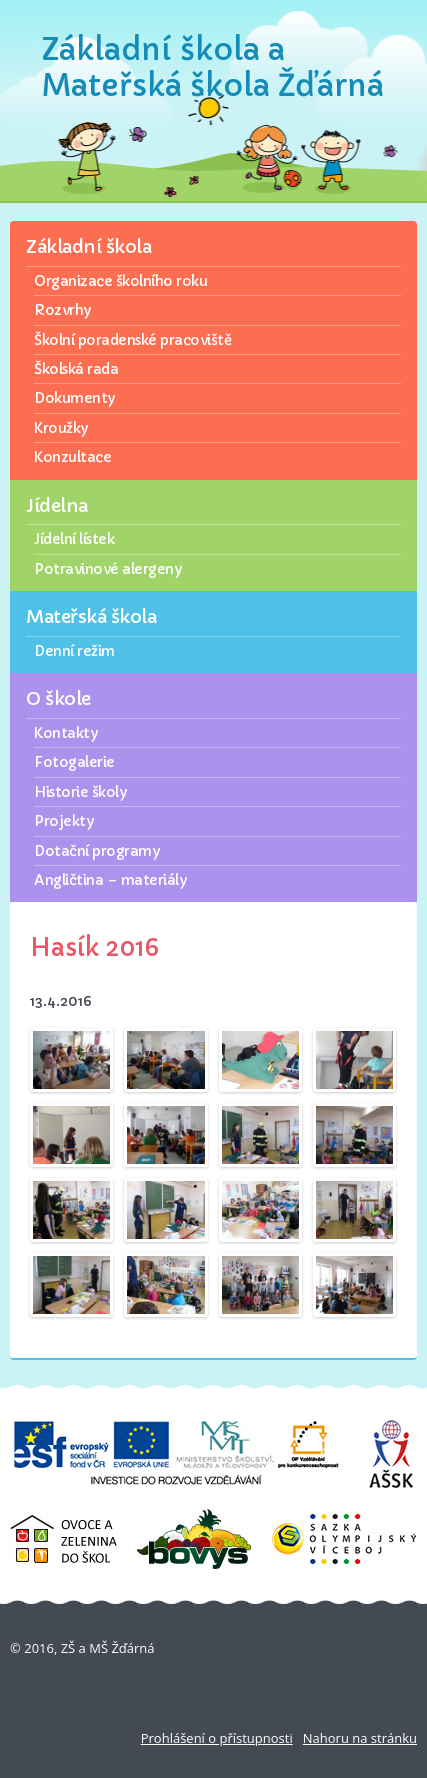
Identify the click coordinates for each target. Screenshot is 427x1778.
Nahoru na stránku (360, 1738)
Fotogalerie (74, 762)
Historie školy (80, 792)
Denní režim (74, 651)
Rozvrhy (62, 310)
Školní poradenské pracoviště (132, 340)
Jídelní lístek (74, 539)
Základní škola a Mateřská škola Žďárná (213, 67)
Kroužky (61, 428)
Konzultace (72, 457)
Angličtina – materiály (110, 880)
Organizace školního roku (120, 281)
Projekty (63, 821)
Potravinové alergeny (107, 569)
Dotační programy (96, 851)
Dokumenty (74, 398)
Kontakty (65, 733)
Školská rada (76, 369)
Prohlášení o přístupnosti (217, 1738)
